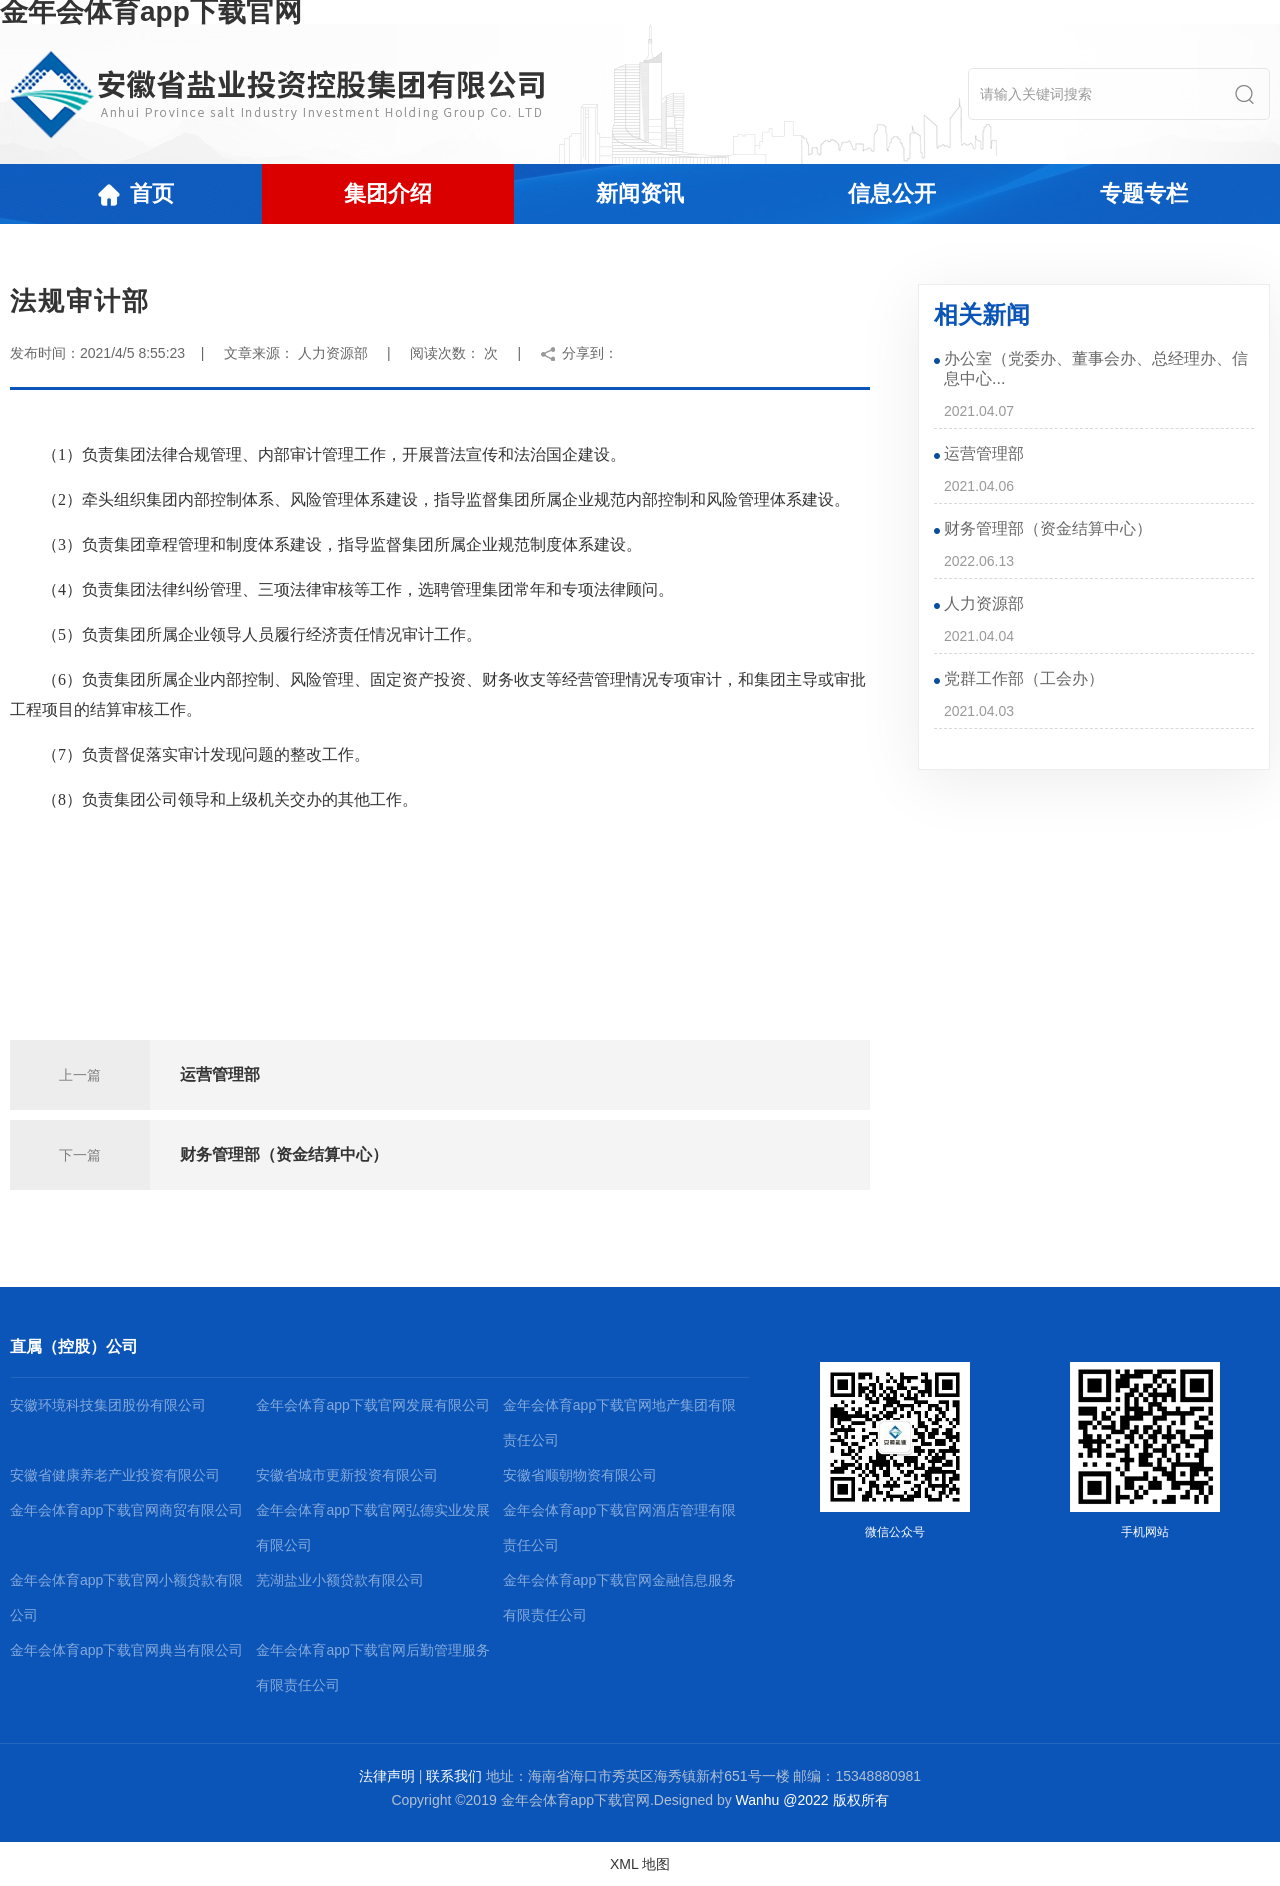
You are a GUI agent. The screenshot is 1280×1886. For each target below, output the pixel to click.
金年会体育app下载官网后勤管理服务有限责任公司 (372, 1667)
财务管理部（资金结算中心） (284, 1154)
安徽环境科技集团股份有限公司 (108, 1405)
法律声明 (387, 1776)
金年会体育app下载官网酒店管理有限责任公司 (619, 1527)
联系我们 (454, 1776)
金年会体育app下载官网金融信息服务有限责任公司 (619, 1597)
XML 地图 (640, 1864)
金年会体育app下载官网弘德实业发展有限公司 (372, 1527)
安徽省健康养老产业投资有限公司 (115, 1475)
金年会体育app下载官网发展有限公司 (372, 1405)
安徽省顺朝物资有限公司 (580, 1475)
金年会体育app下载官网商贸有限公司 (126, 1510)
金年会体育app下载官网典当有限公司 (126, 1650)
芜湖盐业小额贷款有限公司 (340, 1580)
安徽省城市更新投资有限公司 (347, 1475)
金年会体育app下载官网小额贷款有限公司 (126, 1597)
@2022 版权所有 (835, 1800)
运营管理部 (220, 1074)
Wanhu (758, 1800)
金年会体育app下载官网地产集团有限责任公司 (619, 1422)
